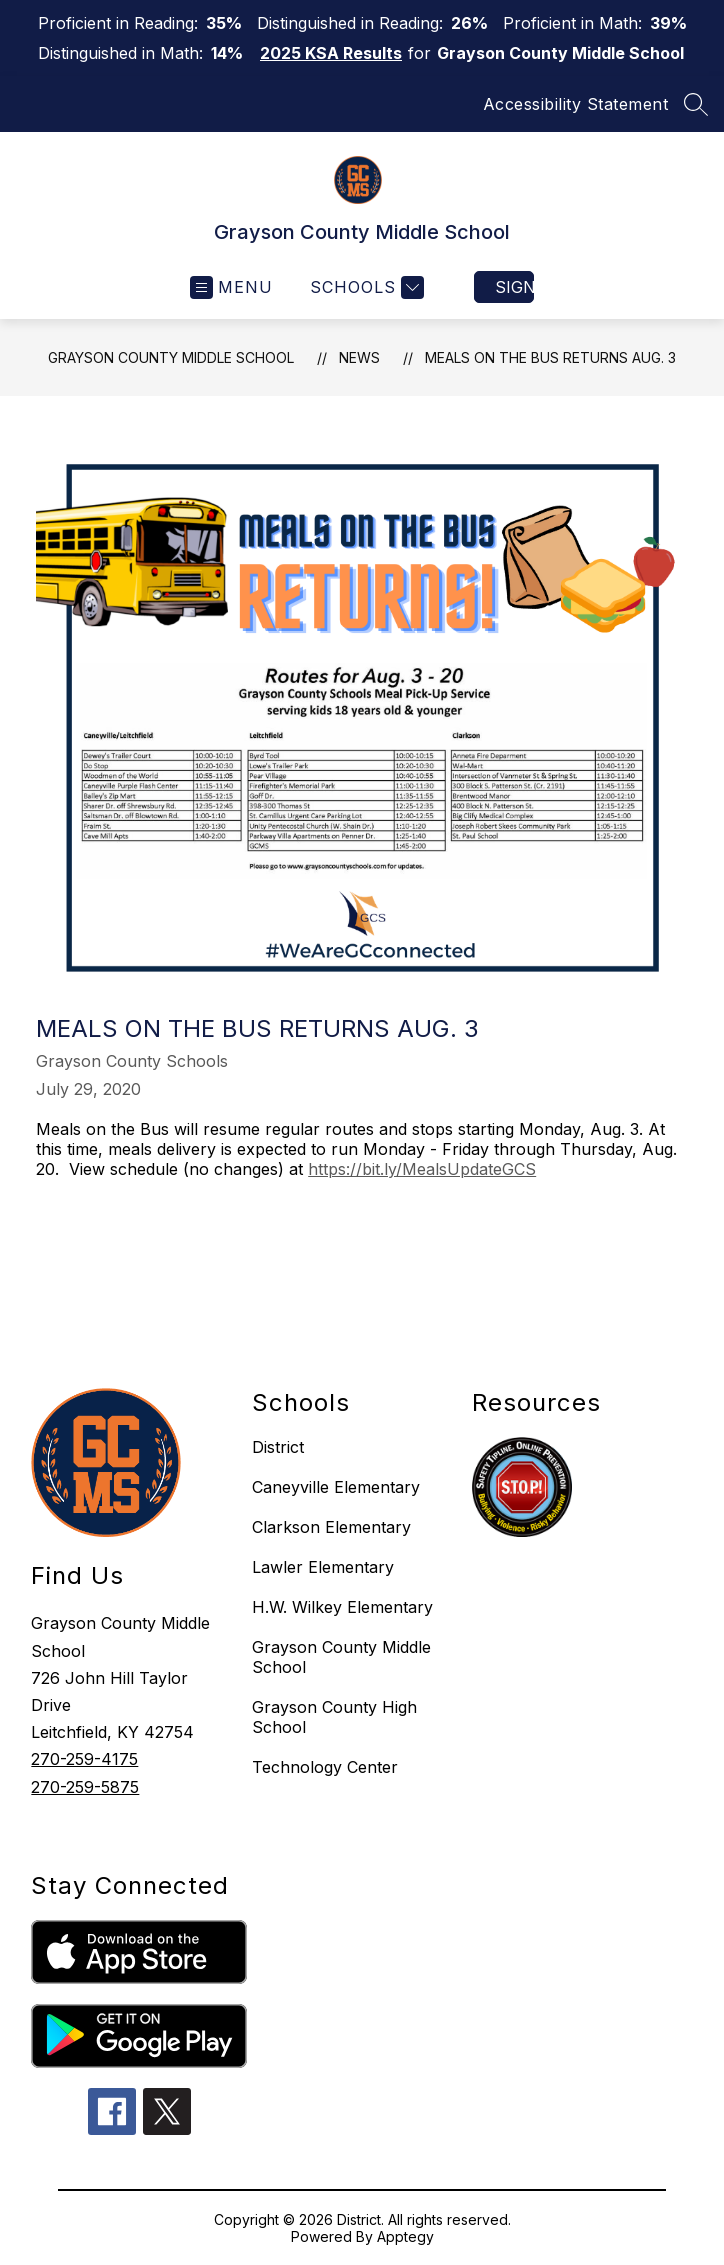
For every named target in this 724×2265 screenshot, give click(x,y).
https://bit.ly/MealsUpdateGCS (422, 1169)
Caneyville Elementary (336, 1487)
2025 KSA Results (331, 53)
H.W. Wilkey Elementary (342, 1607)
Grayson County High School (334, 1717)
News (359, 357)
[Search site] (696, 104)
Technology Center (325, 1767)
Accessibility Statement (576, 104)
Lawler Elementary (323, 1567)
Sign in (514, 287)
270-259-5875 (85, 1787)
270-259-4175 (84, 1759)
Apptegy (405, 2236)
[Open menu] (231, 287)
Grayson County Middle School (171, 357)
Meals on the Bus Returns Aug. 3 (550, 357)
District (278, 1447)
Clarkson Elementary (331, 1527)
